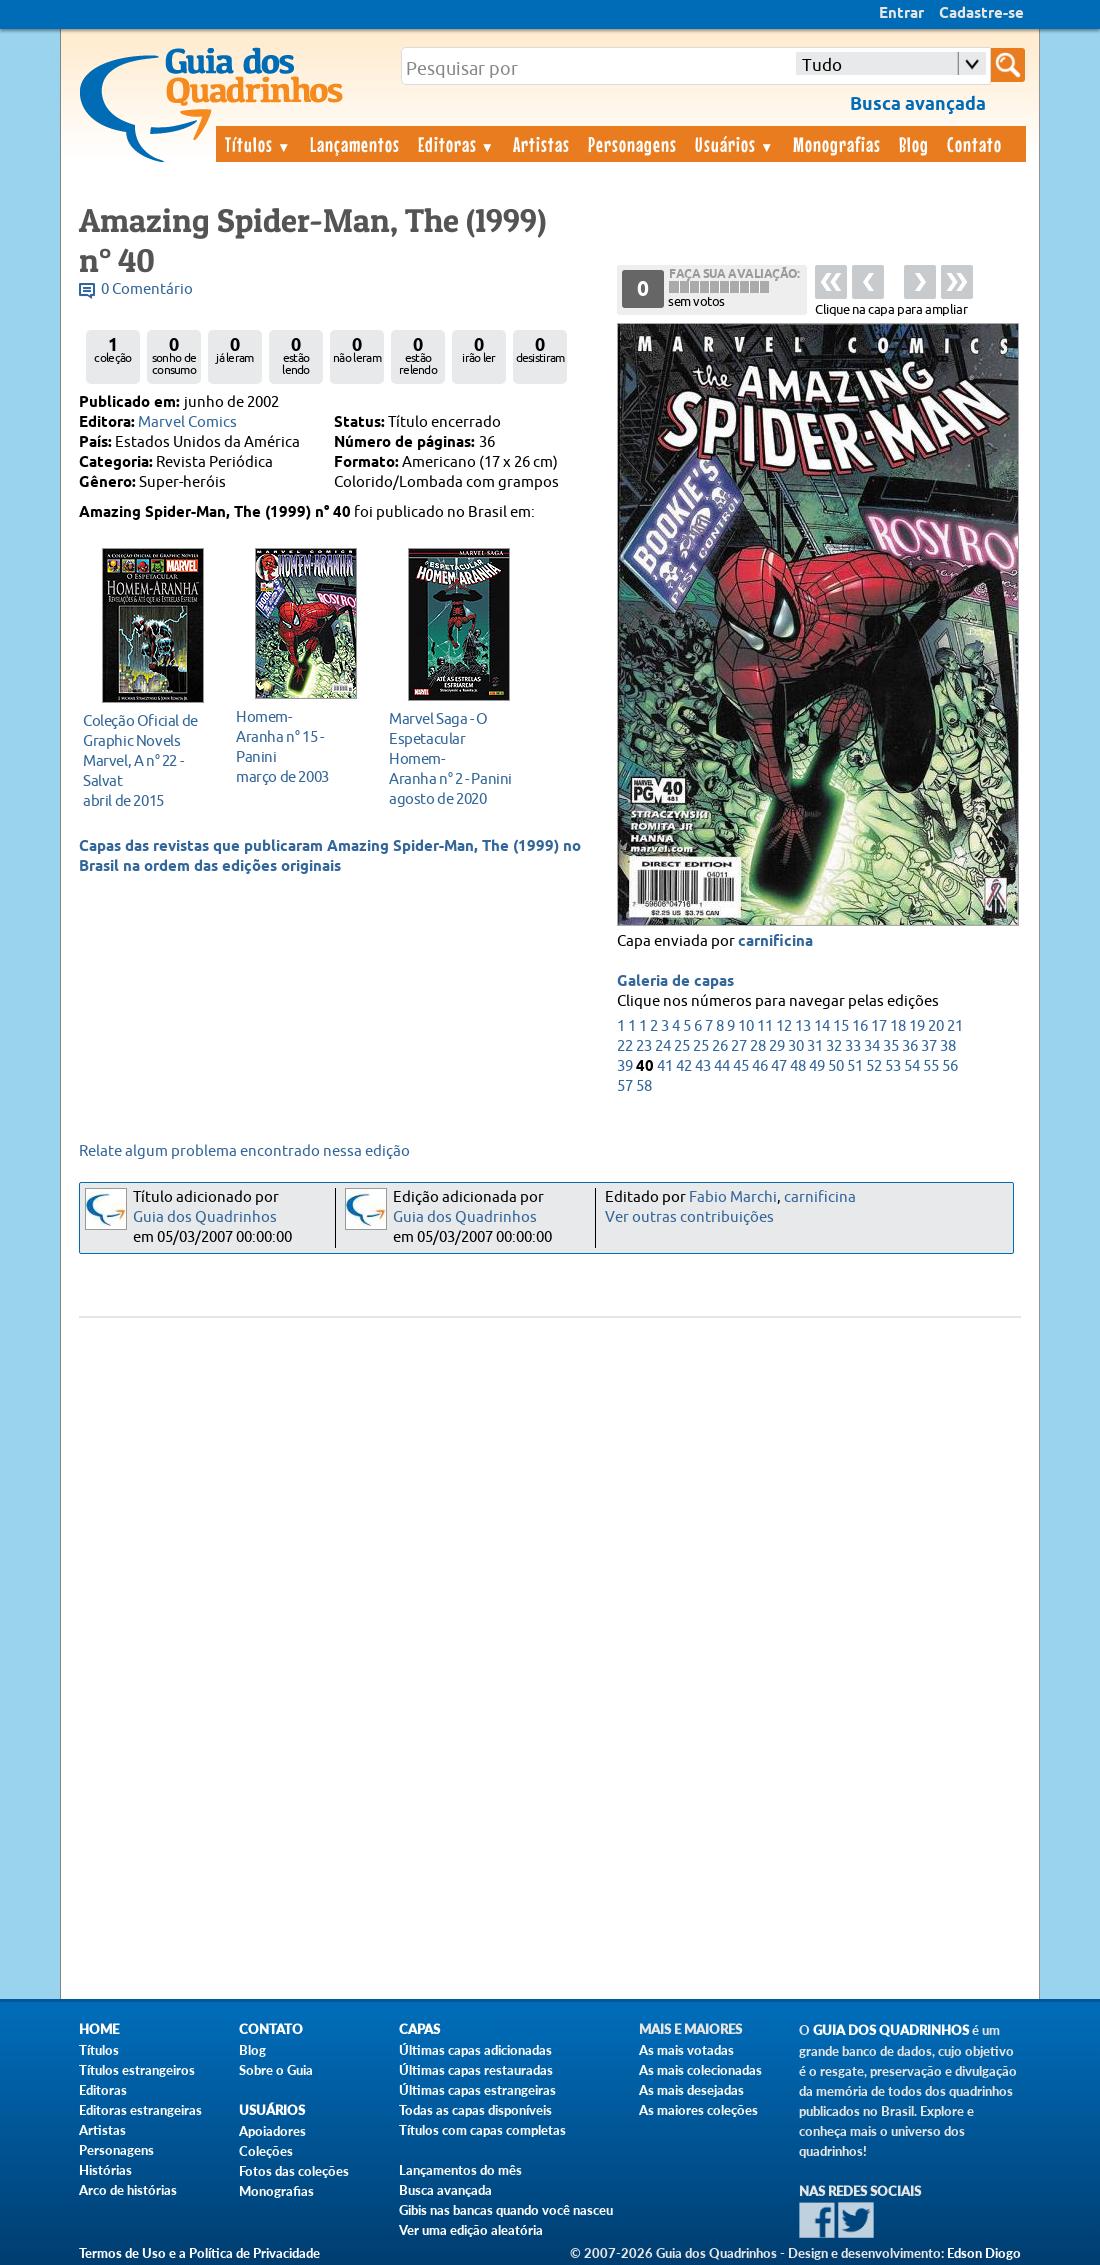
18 (898, 1026)
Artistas (541, 144)
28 (758, 1046)
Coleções (266, 2151)
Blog (914, 144)
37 (929, 1046)
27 (739, 1046)
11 (765, 1026)
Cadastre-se (981, 14)
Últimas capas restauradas (476, 2070)
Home (99, 2029)
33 (853, 1046)
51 (855, 1066)
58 (644, 1086)
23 (644, 1046)
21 (955, 1026)
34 (872, 1046)
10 (746, 1026)
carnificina (775, 942)
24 (663, 1046)
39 (625, 1066)
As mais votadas (686, 2050)
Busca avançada (445, 2190)
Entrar (901, 14)
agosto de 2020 (453, 758)
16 (860, 1026)
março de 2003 (300, 746)
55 (931, 1066)
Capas (419, 2029)
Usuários (735, 144)
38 (948, 1046)
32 (834, 1046)
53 (893, 1066)
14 (822, 1026)
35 (891, 1046)
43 (703, 1066)
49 (817, 1066)
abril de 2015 (147, 760)
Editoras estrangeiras (140, 2110)
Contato (974, 144)
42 (684, 1066)
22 (625, 1046)
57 (625, 1086)
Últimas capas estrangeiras (477, 2090)
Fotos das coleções (294, 2171)
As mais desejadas (691, 2090)
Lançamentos (355, 144)
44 (722, 1066)
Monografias (837, 144)
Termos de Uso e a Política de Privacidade (199, 2253)
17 (879, 1026)
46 (760, 1066)
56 (950, 1066)
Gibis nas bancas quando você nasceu (506, 2210)
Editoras (457, 144)
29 (777, 1046)
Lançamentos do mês (460, 2170)
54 (912, 1066)
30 (796, 1046)
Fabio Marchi (733, 1197)
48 (798, 1066)
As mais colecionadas (700, 2070)
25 (682, 1046)
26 (720, 1046)
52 (874, 1066)
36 (910, 1046)
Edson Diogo (984, 2253)
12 (784, 1026)
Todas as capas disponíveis (475, 2110)
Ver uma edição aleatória (471, 2230)
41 (665, 1066)
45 (741, 1066)
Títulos (258, 144)
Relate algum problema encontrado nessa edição (244, 1151)
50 (836, 1066)
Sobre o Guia (276, 2070)
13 (803, 1026)
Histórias (105, 2170)
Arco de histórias (128, 2190)
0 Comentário (147, 289)
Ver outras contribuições (689, 1217)
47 (779, 1066)
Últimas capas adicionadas (475, 2050)
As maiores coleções (698, 2110)
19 (917, 1026)
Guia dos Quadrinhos (205, 1217)
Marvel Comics (187, 422)
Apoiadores (272, 2131)
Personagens (632, 144)
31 (815, 1046)
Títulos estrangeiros (137, 2070)
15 (841, 1026)
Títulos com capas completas (482, 2130)
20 (936, 1026)
